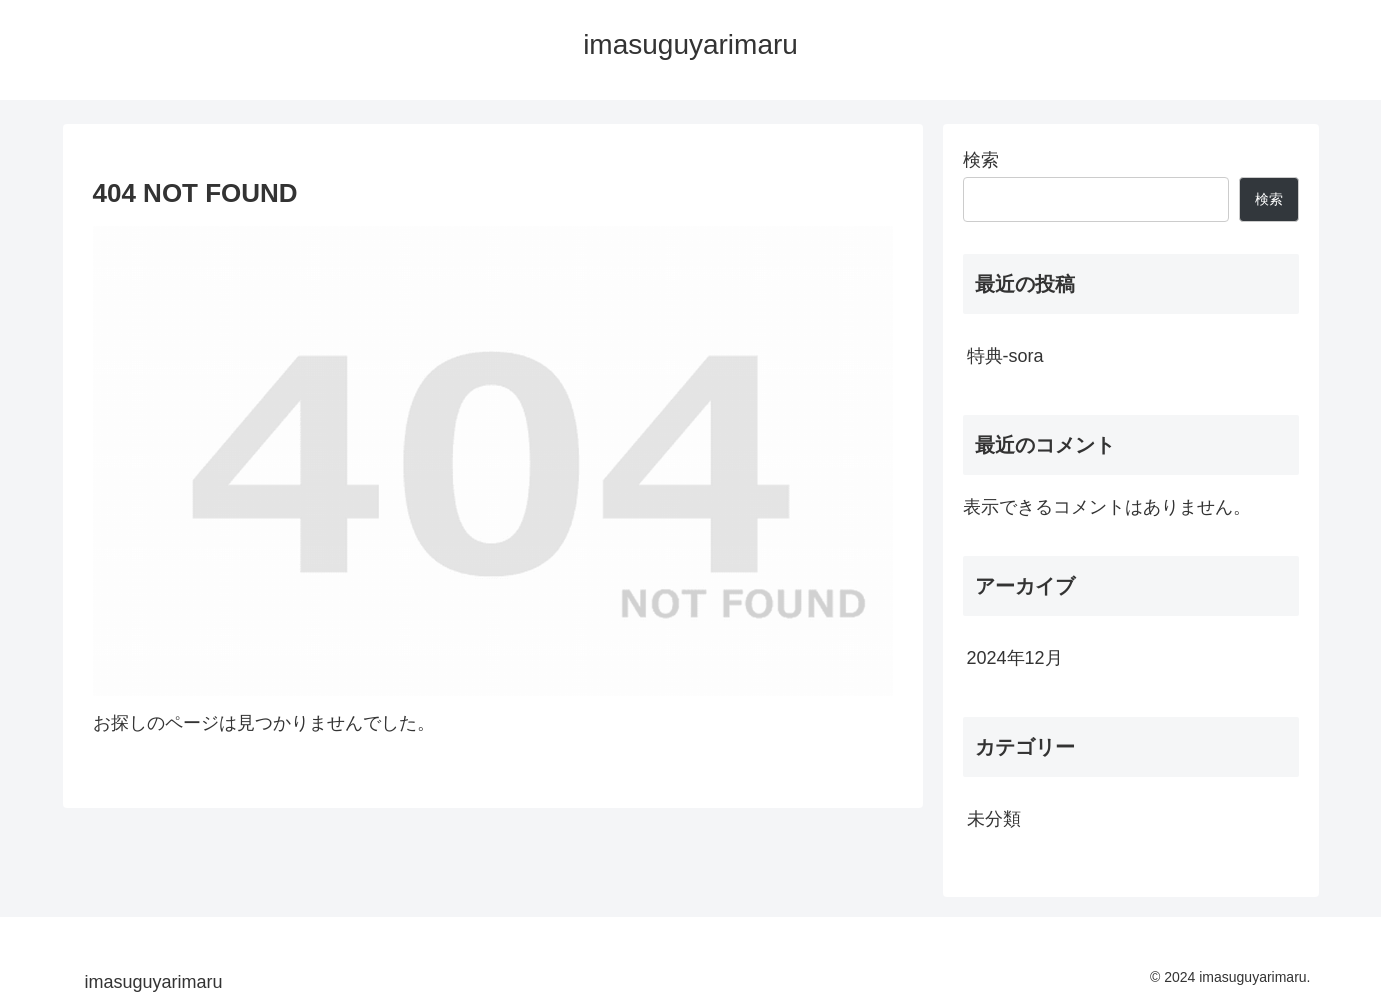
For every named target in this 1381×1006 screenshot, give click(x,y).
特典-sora (1005, 356)
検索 (981, 160)
